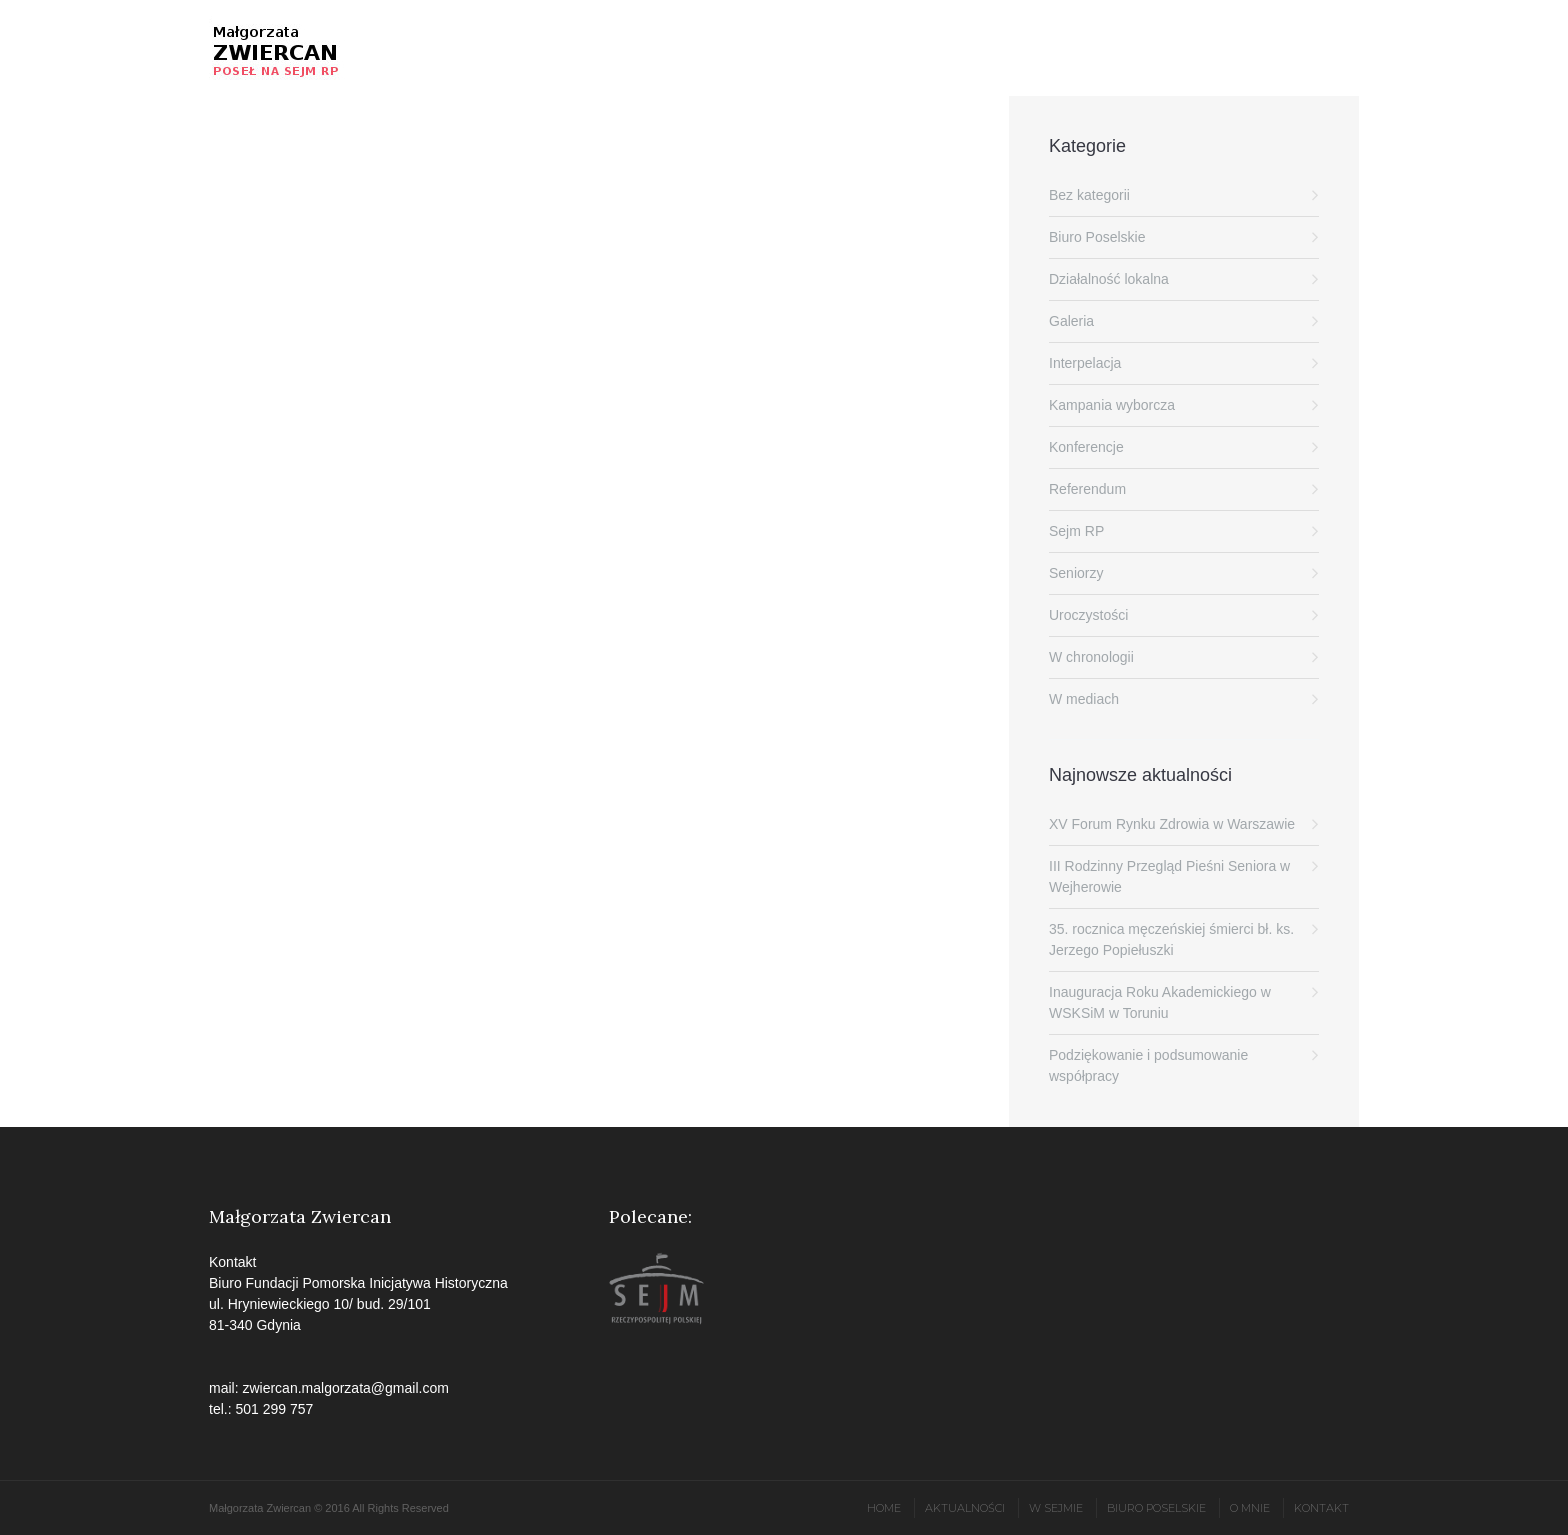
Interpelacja (1085, 363)
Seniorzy (1076, 573)
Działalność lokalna (1109, 279)
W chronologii (1091, 657)
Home (884, 1508)
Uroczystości (1088, 615)
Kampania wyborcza (1112, 405)
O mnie (1250, 1508)
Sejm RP (1076, 531)
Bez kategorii (1089, 195)
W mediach (1084, 699)
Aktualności (965, 1508)
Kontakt (1321, 1508)
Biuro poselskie (1156, 1508)
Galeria (1071, 321)
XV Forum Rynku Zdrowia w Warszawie (1172, 824)
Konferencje (1086, 447)
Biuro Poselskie (1097, 237)
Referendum (1087, 489)
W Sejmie (1056, 1508)
